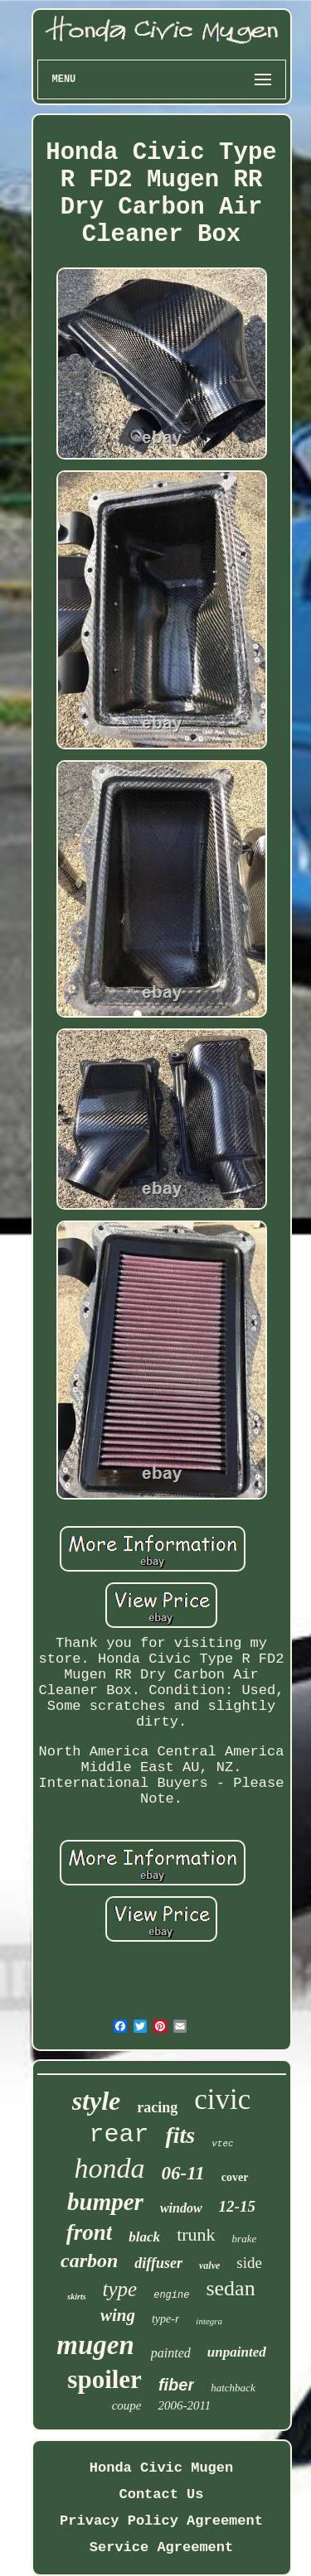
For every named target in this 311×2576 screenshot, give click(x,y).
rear (118, 2135)
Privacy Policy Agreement (161, 2521)
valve (209, 2265)
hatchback (233, 2387)
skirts (76, 2296)
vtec (222, 2144)
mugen (95, 2345)
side (249, 2262)
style (96, 2101)
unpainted (236, 2352)
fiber (176, 2385)
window (181, 2208)
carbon (89, 2260)
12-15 (237, 2206)
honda (109, 2168)
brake (244, 2238)
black (144, 2237)
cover (235, 2177)
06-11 (182, 2173)
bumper (105, 2201)
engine (171, 2295)
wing (117, 2315)
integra (209, 2321)
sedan (230, 2288)
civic (222, 2099)
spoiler (104, 2379)
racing (157, 2107)
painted (171, 2353)
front (89, 2232)
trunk (196, 2234)
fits (180, 2135)
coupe (127, 2405)
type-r (165, 2319)
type (120, 2289)
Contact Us (161, 2494)
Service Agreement (161, 2547)
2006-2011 (184, 2405)
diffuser (158, 2263)
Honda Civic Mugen (161, 2468)
